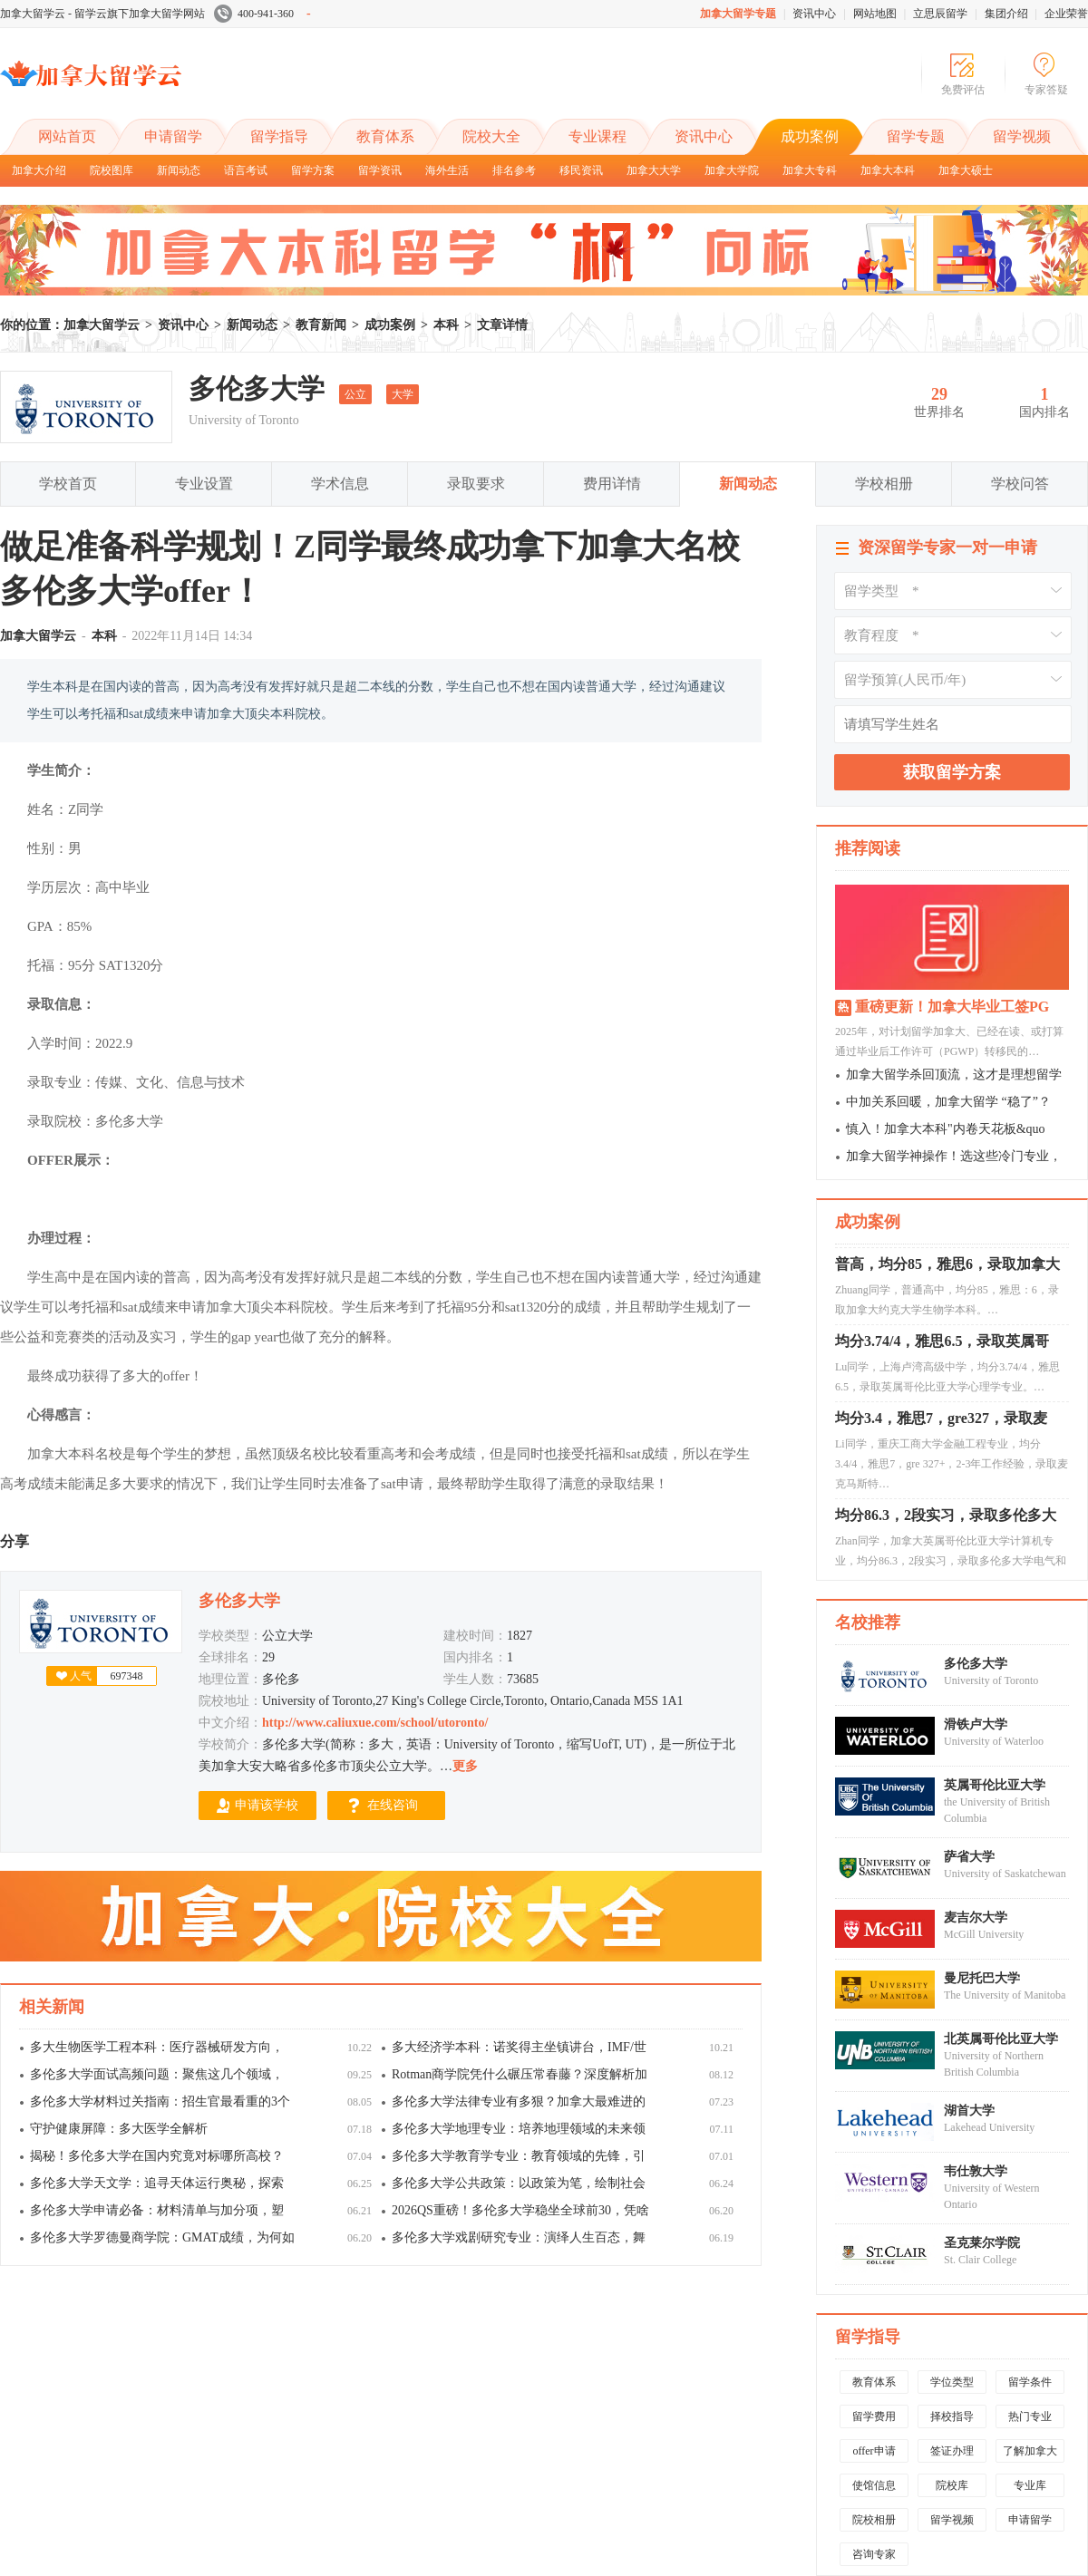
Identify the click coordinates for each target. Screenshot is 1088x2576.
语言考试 (245, 170)
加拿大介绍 (39, 170)
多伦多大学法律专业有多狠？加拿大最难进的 (519, 2101)
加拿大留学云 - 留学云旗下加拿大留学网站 (102, 13)
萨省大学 (969, 1857)
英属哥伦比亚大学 (994, 1785)
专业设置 (204, 483)
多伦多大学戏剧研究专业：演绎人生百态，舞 (519, 2237)
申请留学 (173, 136)
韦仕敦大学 (975, 2171)
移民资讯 (581, 170)
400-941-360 (262, 13)
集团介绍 (1006, 13)
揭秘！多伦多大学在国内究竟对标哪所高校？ (157, 2156)
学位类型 (952, 2382)
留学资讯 (380, 170)
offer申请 (873, 2451)
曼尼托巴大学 (982, 1978)
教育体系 (385, 136)
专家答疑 (1046, 89)
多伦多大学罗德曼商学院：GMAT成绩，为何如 (162, 2237)
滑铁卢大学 (975, 1724)
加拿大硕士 (965, 170)
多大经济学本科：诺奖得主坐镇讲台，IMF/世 (519, 2047)
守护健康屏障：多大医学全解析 (119, 2128)
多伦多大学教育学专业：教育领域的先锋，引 (519, 2156)
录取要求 (476, 483)
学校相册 (884, 483)
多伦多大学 (975, 1664)
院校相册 (874, 2519)
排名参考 (514, 170)
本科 (446, 325)
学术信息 (340, 483)
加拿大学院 (731, 170)
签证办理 (952, 2451)
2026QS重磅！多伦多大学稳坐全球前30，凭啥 (520, 2210)
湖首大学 (969, 2110)
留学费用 (874, 2416)
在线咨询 (392, 1805)
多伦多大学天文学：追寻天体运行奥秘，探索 (157, 2183)
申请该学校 (266, 1805)
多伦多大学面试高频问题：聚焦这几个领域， (157, 2074)
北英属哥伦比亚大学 (1001, 2039)
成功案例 (810, 136)
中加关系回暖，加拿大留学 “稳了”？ (948, 1102)
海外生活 (447, 170)
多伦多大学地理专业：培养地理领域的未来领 (519, 2128)
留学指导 (279, 136)
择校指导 (952, 2416)
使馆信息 (874, 2485)
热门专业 (1030, 2416)
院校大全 (491, 136)
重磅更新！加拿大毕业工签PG (952, 1006)
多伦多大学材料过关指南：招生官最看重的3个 (160, 2101)
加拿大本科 (887, 170)
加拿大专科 (809, 170)
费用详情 (612, 483)
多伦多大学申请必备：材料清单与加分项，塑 (157, 2210)
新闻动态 (178, 170)
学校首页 (68, 483)
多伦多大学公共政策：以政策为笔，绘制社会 (519, 2183)
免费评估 (963, 89)
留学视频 (1022, 136)
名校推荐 (867, 1622)
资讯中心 (814, 13)
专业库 (1030, 2485)
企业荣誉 (1066, 13)
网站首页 (67, 136)
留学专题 (916, 136)
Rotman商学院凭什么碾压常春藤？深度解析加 (519, 2074)
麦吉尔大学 (975, 1917)
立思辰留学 (940, 13)
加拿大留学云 (136, 89)
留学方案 (313, 170)
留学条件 (1030, 2382)
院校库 (952, 2485)
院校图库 (111, 170)
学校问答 (1020, 483)
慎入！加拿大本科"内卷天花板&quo (945, 1129)
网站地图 (875, 13)
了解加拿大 (1030, 2451)
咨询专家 (874, 2554)
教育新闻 (321, 325)
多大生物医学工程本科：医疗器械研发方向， (157, 2047)
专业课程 (597, 136)
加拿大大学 (654, 170)
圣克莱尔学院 (982, 2243)
